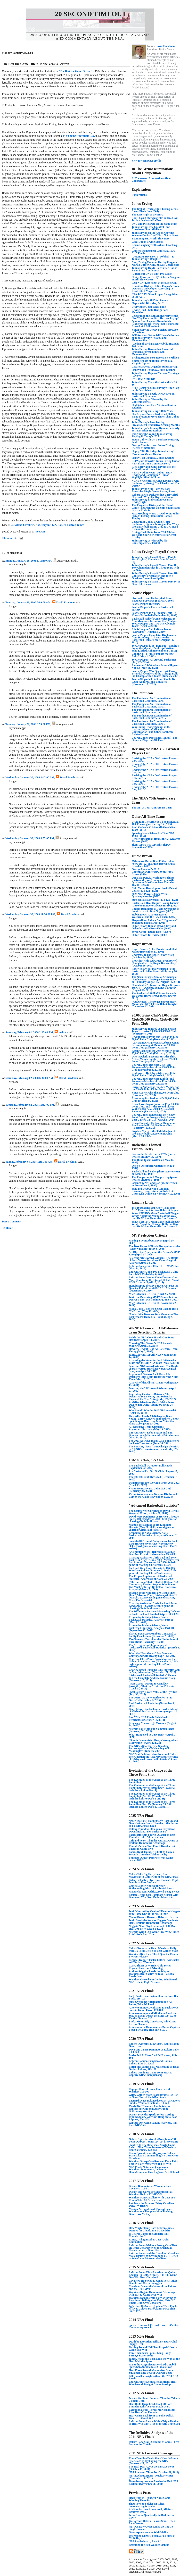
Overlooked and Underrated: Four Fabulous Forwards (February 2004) (153, 599)
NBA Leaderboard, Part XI (145, 2541)
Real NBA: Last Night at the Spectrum (154, 282)
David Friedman (65, 602)
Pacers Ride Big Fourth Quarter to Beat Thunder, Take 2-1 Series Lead (152, 1836)
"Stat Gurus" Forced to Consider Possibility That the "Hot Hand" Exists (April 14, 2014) (151, 1686)
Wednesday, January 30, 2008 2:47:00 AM (29, 777)
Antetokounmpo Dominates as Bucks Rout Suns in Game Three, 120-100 (153, 2008)
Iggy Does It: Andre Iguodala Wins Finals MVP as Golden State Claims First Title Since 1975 (153, 2308)
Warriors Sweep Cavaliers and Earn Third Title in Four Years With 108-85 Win (153, 2162)
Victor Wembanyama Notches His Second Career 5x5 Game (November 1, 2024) (153, 1495)
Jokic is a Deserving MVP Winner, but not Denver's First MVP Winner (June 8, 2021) (153, 1298)
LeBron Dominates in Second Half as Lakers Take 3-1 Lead (150, 2062)
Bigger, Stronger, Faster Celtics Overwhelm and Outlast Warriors (154, 1961)
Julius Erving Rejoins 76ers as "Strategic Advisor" (155, 374)
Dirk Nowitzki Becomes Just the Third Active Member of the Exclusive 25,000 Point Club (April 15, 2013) (154, 1059)
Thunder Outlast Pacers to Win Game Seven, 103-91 (151, 1859)
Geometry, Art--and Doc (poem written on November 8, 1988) (154, 1184)
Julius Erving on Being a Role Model (153, 411)
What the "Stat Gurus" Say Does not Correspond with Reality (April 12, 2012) (152, 1654)
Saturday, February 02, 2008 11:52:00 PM (29, 1104)
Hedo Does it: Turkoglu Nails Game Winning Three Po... (149, 2499)
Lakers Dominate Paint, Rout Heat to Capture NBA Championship (150, 2073)
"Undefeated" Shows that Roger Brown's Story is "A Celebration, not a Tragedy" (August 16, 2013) (155, 987)
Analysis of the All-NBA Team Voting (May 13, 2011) (153, 1383)
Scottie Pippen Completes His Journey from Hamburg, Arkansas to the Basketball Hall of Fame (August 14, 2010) (154, 639)
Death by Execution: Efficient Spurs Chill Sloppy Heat (153, 2342)
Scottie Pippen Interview (146, 603)
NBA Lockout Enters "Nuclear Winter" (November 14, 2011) (152, 2476)
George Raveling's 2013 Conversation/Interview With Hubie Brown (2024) (153, 872)
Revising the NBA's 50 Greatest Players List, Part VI (154, 788)
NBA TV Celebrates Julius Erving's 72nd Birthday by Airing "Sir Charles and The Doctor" (155, 483)
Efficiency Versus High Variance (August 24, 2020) (152, 1724)
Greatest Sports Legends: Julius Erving (154, 366)
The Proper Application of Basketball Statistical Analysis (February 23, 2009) (151, 1577)
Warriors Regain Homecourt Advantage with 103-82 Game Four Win (152, 2293)
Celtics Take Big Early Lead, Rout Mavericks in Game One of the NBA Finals (153, 1875)
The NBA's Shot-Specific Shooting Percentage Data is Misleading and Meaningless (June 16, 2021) (149, 1748)
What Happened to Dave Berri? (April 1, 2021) (152, 1735)
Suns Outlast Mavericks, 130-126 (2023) (155, 899)
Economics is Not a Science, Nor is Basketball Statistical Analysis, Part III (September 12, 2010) (151, 1628)
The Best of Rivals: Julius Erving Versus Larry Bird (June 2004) (155, 210)
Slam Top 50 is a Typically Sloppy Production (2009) (151, 845)
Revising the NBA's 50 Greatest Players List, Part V (154, 782)
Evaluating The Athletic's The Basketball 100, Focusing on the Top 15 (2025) (155, 823)
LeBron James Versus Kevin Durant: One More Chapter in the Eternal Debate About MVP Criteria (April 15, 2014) (154, 1280)
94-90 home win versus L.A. (78, 135)
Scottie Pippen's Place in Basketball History (152, 608)
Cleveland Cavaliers (22, 524)
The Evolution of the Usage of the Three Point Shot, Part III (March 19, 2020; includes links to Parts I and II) (152, 1796)
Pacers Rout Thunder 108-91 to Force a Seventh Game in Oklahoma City (151, 1853)
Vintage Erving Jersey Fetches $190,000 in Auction (155, 331)
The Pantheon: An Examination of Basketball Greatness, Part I (151, 699)
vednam (63, 1032)
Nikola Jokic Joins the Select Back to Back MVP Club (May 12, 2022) (153, 1310)
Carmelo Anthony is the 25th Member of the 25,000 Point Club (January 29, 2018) (155, 1088)
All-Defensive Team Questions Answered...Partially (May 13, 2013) (149, 1428)
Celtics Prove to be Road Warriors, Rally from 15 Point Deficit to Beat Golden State (153, 1949)
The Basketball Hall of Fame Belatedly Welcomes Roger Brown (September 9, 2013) (154, 996)
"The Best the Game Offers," (75, 71)
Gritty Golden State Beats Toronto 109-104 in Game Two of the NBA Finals (153, 2096)
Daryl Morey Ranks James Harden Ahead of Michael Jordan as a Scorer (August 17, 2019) (153, 1711)
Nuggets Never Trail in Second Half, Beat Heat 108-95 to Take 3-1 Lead (152, 1927)
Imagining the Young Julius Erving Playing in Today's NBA (152, 435)
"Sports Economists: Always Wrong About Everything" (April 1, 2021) (153, 1741)
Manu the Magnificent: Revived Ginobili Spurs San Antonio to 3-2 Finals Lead (152, 2365)
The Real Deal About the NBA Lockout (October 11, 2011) (151, 2467)
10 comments (9, 538)
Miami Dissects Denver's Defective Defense (153, 1917)
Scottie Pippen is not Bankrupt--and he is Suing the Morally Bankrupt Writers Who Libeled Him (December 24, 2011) (155, 648)
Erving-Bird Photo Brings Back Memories (150, 311)
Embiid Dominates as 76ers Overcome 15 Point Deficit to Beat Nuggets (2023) (155, 910)
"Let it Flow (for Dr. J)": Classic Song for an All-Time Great (156, 278)
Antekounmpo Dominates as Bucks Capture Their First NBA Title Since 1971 (154, 2028)
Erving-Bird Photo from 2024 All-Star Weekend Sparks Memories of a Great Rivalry (154, 535)
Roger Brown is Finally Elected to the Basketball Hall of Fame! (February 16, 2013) (154, 971)
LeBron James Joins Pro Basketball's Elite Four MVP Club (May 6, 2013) (153, 1273)
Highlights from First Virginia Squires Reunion (154, 406)
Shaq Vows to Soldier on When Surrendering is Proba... (147, 2504)
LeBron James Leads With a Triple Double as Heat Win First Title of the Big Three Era (154, 2422)
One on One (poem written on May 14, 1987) (154, 1167)
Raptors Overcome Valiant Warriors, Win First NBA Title (153, 2124)
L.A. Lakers (59, 524)
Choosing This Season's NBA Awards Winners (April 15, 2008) (150, 1344)
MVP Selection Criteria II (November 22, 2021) (153, 1304)
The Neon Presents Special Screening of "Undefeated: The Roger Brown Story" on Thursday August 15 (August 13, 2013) (156, 979)
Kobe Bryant (42, 524)
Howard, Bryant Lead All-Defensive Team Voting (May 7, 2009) (153, 1350)
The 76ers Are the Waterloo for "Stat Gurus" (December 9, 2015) (150, 1698)
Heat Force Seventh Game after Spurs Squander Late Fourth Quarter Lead (151, 2371)
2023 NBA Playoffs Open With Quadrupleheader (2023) (149, 895)
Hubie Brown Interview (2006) (149, 934)
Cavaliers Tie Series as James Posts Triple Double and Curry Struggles (153, 2282)
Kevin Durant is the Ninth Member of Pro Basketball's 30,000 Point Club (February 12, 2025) (153, 1125)
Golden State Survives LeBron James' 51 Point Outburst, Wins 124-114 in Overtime (153, 2140)
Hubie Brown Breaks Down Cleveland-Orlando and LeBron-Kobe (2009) (154, 927)
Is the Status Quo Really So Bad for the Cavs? (151, 2516)
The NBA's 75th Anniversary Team (152, 807)
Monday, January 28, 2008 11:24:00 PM (28, 560)
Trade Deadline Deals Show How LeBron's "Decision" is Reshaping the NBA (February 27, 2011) (153, 2461)
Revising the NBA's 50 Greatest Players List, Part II (154, 765)
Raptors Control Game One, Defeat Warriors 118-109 (149, 2090)
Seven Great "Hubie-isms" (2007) (151, 931)
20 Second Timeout (90, 14)
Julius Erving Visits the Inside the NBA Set (154, 383)
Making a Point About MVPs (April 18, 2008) (151, 1241)
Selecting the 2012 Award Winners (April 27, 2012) (152, 1389)
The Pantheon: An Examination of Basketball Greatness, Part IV (151, 716)
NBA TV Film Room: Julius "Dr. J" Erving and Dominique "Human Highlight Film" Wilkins (152, 475)
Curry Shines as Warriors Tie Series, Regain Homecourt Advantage (150, 1966)
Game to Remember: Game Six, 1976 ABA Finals (153, 252)
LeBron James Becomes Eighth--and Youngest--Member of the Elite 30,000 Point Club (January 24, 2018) (154, 1081)
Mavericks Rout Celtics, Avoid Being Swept (154, 1891)
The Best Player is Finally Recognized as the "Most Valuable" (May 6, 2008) (154, 1247)
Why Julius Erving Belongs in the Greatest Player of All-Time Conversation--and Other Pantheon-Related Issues (153, 731)
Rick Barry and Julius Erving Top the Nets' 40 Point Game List (154, 468)
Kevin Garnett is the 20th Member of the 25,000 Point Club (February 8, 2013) (155, 1052)
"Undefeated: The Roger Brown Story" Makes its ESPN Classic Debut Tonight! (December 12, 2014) (155, 1004)
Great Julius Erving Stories (147, 241)
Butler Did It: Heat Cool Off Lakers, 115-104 (153, 2056)
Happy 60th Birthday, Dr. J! (148, 303)
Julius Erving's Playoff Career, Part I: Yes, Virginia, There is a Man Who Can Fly (154, 559)
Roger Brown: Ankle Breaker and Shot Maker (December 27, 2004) (154, 950)
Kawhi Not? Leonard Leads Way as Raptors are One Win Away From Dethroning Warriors (149, 2109)
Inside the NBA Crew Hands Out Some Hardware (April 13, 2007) (151, 1338)
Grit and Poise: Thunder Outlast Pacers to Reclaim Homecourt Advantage (153, 1841)
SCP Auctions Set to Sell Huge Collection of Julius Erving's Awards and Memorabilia (155, 338)
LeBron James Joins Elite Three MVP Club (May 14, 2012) (154, 1267)
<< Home (7, 1228)
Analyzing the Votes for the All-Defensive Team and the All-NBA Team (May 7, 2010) (154, 1361)
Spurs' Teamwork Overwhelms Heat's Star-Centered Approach (154, 2326)
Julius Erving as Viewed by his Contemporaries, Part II (149, 541)
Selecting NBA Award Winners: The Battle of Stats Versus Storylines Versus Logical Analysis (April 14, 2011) (153, 1260)
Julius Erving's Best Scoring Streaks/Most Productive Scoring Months (156, 423)
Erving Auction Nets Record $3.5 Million (155, 357)
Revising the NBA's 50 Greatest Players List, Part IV (154, 776)
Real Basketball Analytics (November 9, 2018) (152, 1704)
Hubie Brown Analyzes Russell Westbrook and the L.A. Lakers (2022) (154, 915)
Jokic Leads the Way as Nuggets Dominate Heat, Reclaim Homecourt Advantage (153, 1921)
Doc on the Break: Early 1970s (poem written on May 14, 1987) (153, 1155)
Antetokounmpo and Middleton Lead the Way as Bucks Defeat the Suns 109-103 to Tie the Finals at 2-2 (152, 2016)
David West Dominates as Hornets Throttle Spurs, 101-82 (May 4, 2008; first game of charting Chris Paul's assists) (154, 1519)
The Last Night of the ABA (147, 214)
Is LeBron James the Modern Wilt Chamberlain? (148, 2235)
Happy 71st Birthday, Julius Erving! (153, 457)
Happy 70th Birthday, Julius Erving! (153, 451)
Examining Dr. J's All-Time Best (150, 238)
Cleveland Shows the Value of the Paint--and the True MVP (152, 2287)
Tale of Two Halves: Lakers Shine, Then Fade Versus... (152, 2522)
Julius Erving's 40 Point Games (150, 300)
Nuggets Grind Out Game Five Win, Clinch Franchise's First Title (154, 1933)
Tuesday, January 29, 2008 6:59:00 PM (27, 724)
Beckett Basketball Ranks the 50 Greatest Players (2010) (156, 840)
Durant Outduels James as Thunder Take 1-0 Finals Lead (154, 2399)
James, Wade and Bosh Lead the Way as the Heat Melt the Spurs (154, 2360)
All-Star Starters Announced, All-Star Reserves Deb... (151, 2510)
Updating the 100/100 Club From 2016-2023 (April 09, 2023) (154, 1484)
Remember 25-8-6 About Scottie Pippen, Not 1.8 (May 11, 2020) (155, 666)
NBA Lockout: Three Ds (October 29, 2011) (154, 2472)
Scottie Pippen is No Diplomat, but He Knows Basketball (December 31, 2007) (154, 614)
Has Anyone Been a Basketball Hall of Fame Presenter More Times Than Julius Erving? (155, 417)
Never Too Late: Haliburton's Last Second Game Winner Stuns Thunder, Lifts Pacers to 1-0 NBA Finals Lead (153, 1823)
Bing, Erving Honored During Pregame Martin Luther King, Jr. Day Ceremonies (155, 263)
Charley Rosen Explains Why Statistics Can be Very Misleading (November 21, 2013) (154, 1671)
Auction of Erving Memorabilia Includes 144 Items (155, 344)
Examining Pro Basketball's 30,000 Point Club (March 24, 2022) (155, 1099)
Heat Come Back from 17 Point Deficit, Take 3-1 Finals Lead (151, 2416)
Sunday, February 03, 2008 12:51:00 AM (28, 1161)
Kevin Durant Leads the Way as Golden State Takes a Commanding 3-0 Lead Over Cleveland (153, 2156)
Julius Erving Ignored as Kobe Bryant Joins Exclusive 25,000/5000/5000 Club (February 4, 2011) (154, 1031)
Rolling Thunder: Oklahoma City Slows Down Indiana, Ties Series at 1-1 (152, 1830)
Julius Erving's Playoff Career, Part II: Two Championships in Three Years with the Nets (155, 568)
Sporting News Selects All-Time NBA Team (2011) (153, 834)
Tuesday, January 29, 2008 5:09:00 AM (28, 602)
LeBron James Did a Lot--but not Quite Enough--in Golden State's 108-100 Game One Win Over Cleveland (153, 2275)
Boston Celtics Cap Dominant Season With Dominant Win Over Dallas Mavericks (153, 1896)
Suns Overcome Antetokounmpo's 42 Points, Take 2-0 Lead (150, 2003)
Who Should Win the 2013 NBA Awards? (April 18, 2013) (152, 1411)
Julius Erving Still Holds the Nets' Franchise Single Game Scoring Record (154, 490)
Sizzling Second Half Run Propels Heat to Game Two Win (153, 2348)
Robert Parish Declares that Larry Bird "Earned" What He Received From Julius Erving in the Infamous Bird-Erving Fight (155, 498)
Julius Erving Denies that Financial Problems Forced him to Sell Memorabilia (152, 352)
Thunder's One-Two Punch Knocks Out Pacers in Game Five (152, 1847)
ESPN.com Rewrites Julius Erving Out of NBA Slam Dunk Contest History (156, 462)
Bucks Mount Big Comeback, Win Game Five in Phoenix (152, 2022)
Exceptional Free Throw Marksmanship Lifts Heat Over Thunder (152, 2411)
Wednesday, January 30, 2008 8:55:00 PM (29, 838)
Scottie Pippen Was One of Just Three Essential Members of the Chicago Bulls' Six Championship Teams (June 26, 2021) (155, 674)
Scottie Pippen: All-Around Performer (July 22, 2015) (154, 660)
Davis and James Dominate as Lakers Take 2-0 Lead (153, 2050)
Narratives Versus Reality (146, 454)
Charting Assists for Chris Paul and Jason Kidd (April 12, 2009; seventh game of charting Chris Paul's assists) (153, 1606)
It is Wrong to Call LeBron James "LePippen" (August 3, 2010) (151, 630)
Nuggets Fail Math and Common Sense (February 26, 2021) (151, 1730)
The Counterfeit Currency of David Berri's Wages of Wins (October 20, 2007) (154, 1512)
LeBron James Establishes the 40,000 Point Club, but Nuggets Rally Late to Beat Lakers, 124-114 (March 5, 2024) (153, 1117)
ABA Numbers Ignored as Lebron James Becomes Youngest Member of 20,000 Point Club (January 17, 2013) (155, 1045)
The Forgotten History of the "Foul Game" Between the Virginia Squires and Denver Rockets (156, 508)
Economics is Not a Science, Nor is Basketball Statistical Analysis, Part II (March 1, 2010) (151, 1620)
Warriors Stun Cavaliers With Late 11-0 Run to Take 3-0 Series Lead (152, 2198)
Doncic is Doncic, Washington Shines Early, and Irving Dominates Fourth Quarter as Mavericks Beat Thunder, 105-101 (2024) (153, 881)
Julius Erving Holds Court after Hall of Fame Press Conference (154, 269)
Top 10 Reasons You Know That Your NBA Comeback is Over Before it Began (155, 1209)
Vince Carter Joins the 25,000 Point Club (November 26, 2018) (155, 1093)
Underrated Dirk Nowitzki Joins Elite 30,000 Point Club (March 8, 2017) (153, 1074)
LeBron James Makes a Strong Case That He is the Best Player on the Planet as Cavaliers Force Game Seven (153, 2248)
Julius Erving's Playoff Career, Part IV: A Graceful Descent (156, 582)
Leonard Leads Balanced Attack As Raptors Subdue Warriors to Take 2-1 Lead (154, 2101)
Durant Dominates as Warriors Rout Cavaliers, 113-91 (150, 2187)
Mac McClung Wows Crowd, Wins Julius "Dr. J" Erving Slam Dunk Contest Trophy (156, 516)
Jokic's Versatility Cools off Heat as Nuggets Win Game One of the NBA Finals (154, 1912)
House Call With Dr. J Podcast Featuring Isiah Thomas (155, 440)
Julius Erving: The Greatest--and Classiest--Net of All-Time (151, 228)
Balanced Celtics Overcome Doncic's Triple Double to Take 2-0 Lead (154, 1881)
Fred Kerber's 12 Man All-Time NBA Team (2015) (153, 828)
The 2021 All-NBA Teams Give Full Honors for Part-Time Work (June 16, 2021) (154, 1442)
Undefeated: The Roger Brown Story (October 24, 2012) (153, 956)
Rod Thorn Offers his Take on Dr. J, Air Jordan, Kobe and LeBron (155, 219)
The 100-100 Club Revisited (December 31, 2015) (153, 1478)
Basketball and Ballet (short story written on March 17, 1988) (156, 1172)
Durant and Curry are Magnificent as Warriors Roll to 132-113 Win (151, 2193)
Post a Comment (11, 1221)
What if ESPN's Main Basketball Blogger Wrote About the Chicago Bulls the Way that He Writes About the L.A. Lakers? (155, 1224)
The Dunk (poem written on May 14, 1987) (153, 1161)
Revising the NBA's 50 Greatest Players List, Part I (154, 759)
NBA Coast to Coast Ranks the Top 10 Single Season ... (151, 2527)
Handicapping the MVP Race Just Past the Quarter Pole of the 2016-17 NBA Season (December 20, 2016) (153, 1288)
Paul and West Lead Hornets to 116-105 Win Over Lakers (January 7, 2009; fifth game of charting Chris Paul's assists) (152, 1570)
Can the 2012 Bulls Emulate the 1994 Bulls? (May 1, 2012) (153, 655)
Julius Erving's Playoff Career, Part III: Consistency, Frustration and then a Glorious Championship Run (155, 576)
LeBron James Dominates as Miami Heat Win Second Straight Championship (152, 2383)
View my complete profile (146, 160)
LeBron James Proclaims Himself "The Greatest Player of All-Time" (154, 738)
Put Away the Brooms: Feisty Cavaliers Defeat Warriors (151, 2204)
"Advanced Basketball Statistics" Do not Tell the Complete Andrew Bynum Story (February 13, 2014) (152, 1678)
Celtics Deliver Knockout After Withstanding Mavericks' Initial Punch (151, 1887)
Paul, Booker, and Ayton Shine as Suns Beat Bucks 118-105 (154, 1997)
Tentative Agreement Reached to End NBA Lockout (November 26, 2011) (153, 2482)
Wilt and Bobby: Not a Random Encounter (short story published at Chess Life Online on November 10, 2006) (156, 1191)
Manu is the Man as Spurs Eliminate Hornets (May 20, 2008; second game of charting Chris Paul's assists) (152, 1527)
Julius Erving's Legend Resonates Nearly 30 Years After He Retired (155, 429)
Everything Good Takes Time (149, 306)
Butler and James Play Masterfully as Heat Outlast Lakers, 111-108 (154, 2068)
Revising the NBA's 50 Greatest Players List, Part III (154, 771)
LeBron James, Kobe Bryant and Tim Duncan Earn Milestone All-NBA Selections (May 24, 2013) (154, 1435)
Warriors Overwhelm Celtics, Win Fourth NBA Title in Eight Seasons (153, 1980)
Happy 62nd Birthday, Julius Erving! (153, 369)
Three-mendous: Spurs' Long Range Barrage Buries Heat (150, 2354)
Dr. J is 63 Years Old (143, 378)
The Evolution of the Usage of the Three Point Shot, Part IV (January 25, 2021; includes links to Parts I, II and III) (152, 1804)
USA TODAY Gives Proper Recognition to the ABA (155, 295)
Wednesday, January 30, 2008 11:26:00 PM (30, 914)
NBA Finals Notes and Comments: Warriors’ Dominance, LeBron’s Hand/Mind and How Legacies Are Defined (154, 2169)
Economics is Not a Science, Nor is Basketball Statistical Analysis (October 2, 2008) (153, 1535)
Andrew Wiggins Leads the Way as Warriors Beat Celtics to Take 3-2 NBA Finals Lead (151, 1974)
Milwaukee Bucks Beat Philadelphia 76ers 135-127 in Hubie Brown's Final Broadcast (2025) (153, 864)
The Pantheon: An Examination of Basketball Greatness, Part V (151, 722)
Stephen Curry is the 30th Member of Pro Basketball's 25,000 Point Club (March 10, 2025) (153, 1134)
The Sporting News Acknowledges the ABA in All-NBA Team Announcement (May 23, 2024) (154, 1449)
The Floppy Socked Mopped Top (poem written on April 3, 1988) (154, 1178)
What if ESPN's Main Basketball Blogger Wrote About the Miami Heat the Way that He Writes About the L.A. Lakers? (155, 1216)
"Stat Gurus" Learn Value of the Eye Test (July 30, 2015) (153, 1693)
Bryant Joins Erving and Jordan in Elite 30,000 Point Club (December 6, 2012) (155, 1038)
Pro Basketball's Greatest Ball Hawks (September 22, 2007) (150, 1466)
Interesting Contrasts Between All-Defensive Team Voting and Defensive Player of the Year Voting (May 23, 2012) (152, 1396)
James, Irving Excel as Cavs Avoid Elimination (148, 2240)
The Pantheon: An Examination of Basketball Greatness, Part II (151, 705)
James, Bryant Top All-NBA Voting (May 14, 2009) (152, 1355)
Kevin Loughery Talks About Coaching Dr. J (154, 246)
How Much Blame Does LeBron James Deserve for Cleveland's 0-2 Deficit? (151, 2229)
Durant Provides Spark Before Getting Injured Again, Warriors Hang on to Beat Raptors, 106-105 (153, 2117)
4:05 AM (40, 531)
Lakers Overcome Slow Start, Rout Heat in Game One (154, 2045)
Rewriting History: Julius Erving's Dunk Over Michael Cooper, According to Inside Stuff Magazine (155, 289)
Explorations (139, 194)
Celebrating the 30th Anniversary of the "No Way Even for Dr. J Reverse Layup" (155, 317)
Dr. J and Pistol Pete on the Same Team (154, 223)
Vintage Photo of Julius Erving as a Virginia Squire (152, 362)
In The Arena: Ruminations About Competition (151, 179)
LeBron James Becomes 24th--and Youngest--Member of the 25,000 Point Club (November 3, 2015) (154, 1067)
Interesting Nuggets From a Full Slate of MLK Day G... (152, 2537)
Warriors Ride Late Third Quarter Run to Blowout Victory (153, 1955)
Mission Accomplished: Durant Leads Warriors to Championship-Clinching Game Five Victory (151, 2211)
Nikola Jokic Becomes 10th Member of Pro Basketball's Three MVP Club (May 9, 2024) (153, 1317)
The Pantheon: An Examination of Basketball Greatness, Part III (151, 711)
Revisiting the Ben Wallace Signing (149, 2544)
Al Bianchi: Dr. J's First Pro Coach (152, 273)
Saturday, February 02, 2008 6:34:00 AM (29, 1078)
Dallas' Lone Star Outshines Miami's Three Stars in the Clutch (154, 2443)
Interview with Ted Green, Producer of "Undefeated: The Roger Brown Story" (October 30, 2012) (154, 963)
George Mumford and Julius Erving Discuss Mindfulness (153, 446)
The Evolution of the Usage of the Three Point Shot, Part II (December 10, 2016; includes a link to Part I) (152, 1788)
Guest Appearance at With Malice (148, 2532)
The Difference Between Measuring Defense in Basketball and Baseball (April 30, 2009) (154, 1612)
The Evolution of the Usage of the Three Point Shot (152, 1780)
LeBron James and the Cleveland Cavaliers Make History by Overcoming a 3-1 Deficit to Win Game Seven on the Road (154, 2256)
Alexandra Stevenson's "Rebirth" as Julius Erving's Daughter (153, 257)
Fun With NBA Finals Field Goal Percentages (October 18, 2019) (148, 1718)
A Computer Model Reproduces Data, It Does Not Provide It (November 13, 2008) (152, 1553)
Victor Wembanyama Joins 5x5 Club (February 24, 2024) (150, 1489)
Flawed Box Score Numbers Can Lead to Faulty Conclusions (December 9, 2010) (152, 1634)
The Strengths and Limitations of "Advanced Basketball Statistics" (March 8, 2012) (154, 1648)
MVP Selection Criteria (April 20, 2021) (152, 1294)
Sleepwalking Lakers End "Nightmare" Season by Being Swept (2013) (155, 921)
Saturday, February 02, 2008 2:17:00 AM (29, 1032)
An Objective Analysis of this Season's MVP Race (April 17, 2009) (154, 1253)
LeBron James (75, 524)
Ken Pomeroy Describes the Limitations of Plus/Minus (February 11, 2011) (153, 1640)
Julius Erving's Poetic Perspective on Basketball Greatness (153, 394)
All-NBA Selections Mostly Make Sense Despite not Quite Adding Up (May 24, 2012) (151, 1405)
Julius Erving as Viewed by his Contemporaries (149, 400)
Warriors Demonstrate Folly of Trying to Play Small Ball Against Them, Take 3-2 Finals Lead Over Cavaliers (152, 2300)
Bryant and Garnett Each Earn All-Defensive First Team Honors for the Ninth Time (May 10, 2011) (153, 1377)
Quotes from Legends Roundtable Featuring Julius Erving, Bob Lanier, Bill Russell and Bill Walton (155, 324)
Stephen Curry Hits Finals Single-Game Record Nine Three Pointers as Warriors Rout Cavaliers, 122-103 (152, 2147)
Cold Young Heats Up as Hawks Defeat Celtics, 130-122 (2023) (154, 889)
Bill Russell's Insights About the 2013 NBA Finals (153, 2377)
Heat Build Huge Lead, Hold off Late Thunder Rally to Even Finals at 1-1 (150, 2405)
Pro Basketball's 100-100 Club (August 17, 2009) (153, 1472)
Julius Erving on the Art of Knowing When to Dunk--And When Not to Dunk (155, 234)
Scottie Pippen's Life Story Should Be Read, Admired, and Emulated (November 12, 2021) (153, 682)
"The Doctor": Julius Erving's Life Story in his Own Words (155, 389)
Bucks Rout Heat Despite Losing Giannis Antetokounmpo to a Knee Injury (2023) (155, 904)
